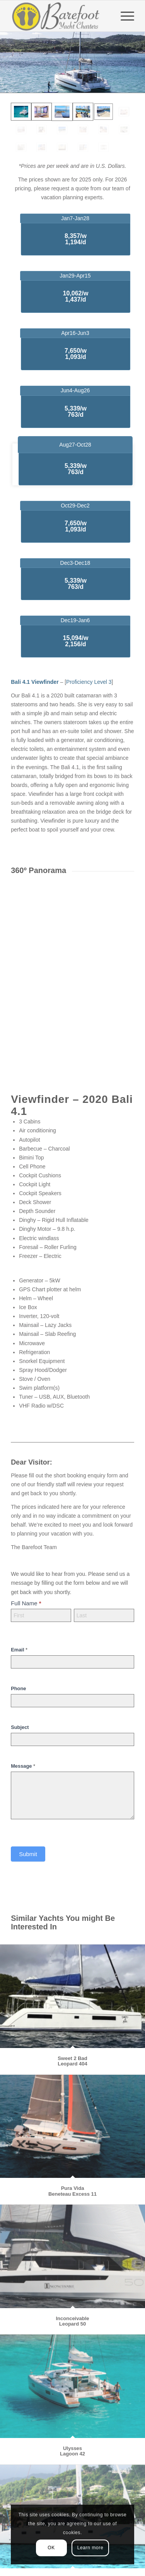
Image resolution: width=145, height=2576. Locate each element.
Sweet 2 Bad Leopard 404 (72, 2061)
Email (19, 1650)
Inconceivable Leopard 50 (72, 2321)
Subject (20, 1727)
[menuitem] (123, 15)
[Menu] (123, 15)
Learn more (90, 2547)
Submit (28, 1854)
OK (51, 2547)
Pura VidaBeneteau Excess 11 (72, 2190)
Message (23, 1766)
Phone (18, 1688)
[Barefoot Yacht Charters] (60, 15)
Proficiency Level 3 (89, 682)
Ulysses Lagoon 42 (72, 2451)
